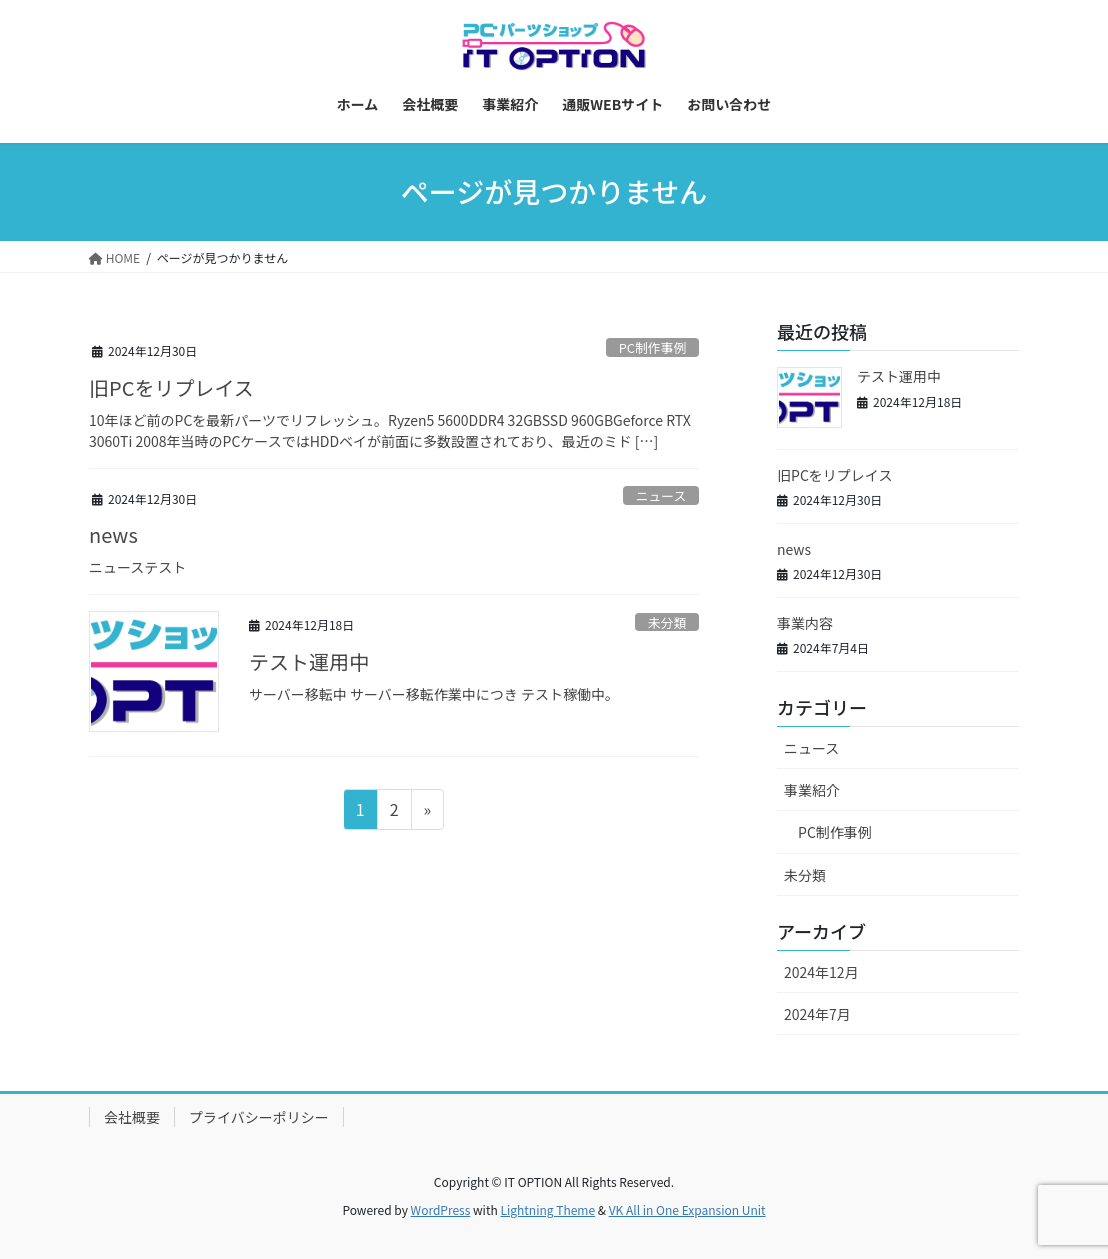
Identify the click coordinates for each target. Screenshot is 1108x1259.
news (113, 534)
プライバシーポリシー (259, 1117)
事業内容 (805, 623)
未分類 (667, 622)
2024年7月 (817, 1014)
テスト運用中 (309, 661)
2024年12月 (821, 972)
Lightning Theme (547, 1209)
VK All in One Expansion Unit (687, 1209)
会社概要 (132, 1117)
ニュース (661, 495)
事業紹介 (812, 790)
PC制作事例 (652, 347)
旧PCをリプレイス (171, 387)
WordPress (441, 1209)
